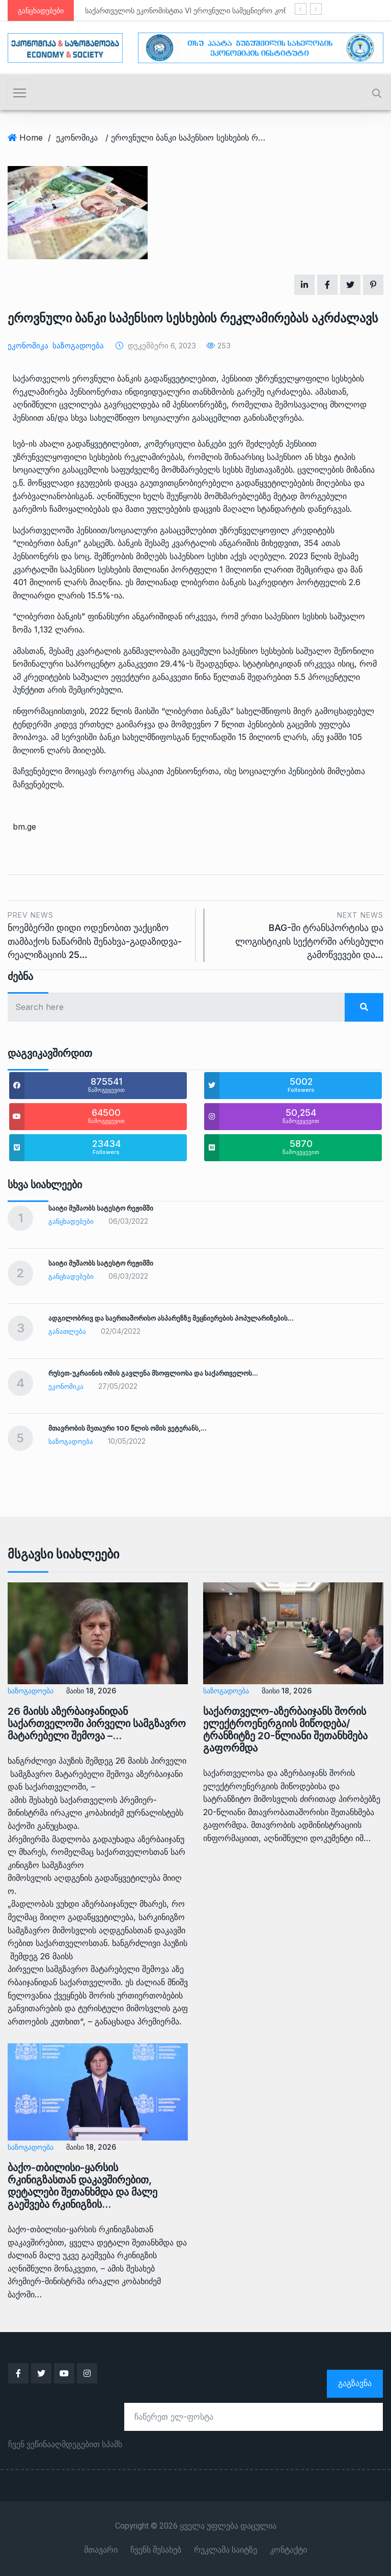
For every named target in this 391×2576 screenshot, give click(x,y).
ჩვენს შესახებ (155, 2550)
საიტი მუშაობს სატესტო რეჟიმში (100, 1208)
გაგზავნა (355, 2383)
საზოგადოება (78, 345)
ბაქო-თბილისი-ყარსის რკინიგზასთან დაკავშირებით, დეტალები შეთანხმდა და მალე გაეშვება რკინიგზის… (82, 2185)
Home (31, 137)
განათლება (67, 1331)
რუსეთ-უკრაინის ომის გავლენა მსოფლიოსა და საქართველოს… (153, 1373)
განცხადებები (71, 1221)
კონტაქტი (288, 2550)
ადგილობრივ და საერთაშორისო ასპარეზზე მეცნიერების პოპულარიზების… (171, 1318)
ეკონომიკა (77, 137)
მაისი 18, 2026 (91, 1690)
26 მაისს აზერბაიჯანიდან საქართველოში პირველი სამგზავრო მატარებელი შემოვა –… (97, 1723)
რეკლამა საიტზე (225, 2550)
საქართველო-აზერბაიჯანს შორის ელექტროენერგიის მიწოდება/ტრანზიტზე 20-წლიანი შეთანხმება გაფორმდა (285, 1729)
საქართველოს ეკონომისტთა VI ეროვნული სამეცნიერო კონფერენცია (203, 10)
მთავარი (101, 2550)
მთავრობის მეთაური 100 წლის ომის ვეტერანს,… (127, 1428)
